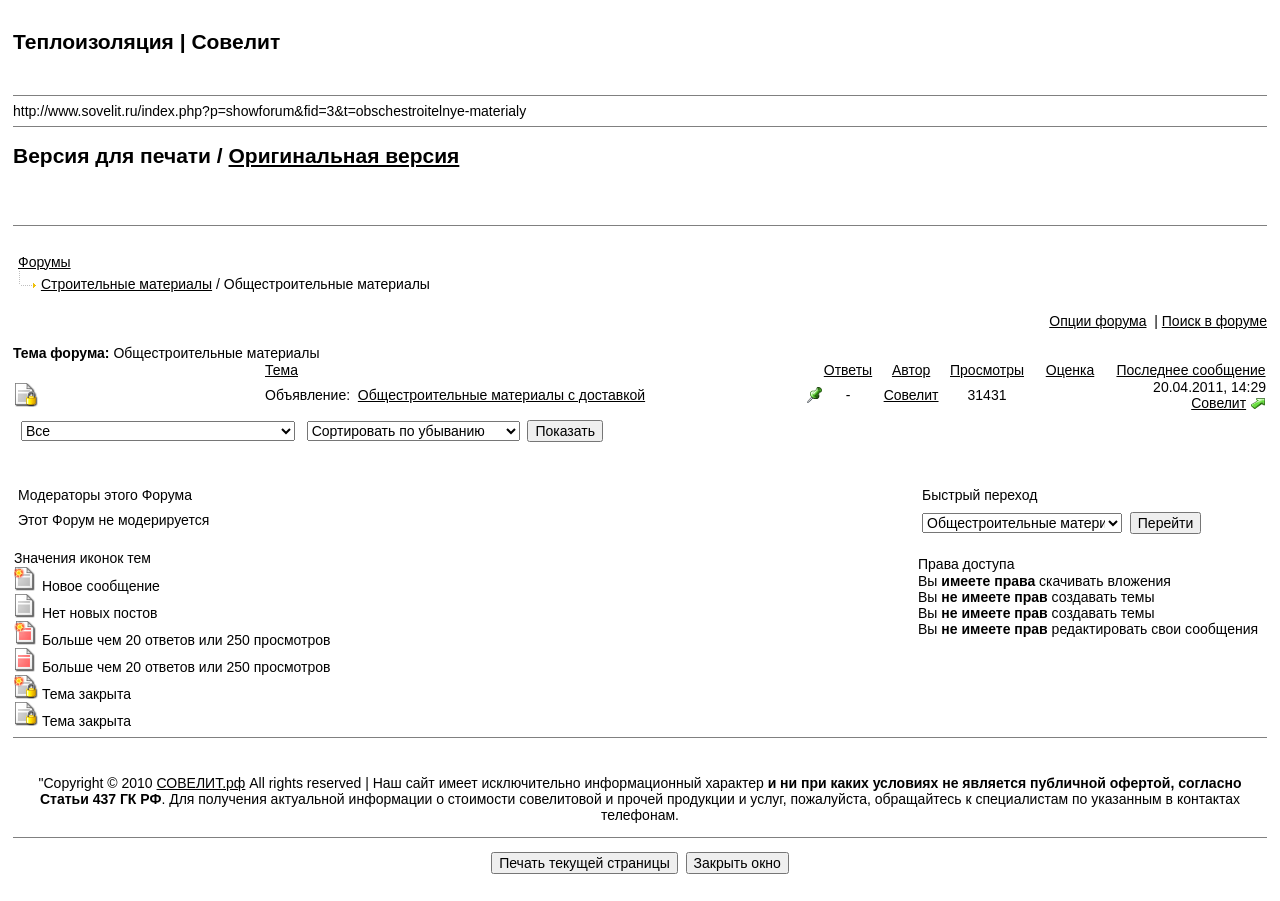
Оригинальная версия (344, 155)
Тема (281, 370)
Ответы (848, 370)
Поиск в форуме (1214, 321)
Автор (911, 370)
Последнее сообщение (1190, 370)
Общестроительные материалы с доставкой (501, 395)
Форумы (44, 262)
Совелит (911, 395)
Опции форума (1097, 321)
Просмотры (987, 370)
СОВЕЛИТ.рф (201, 783)
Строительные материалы (126, 284)
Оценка (1070, 370)
